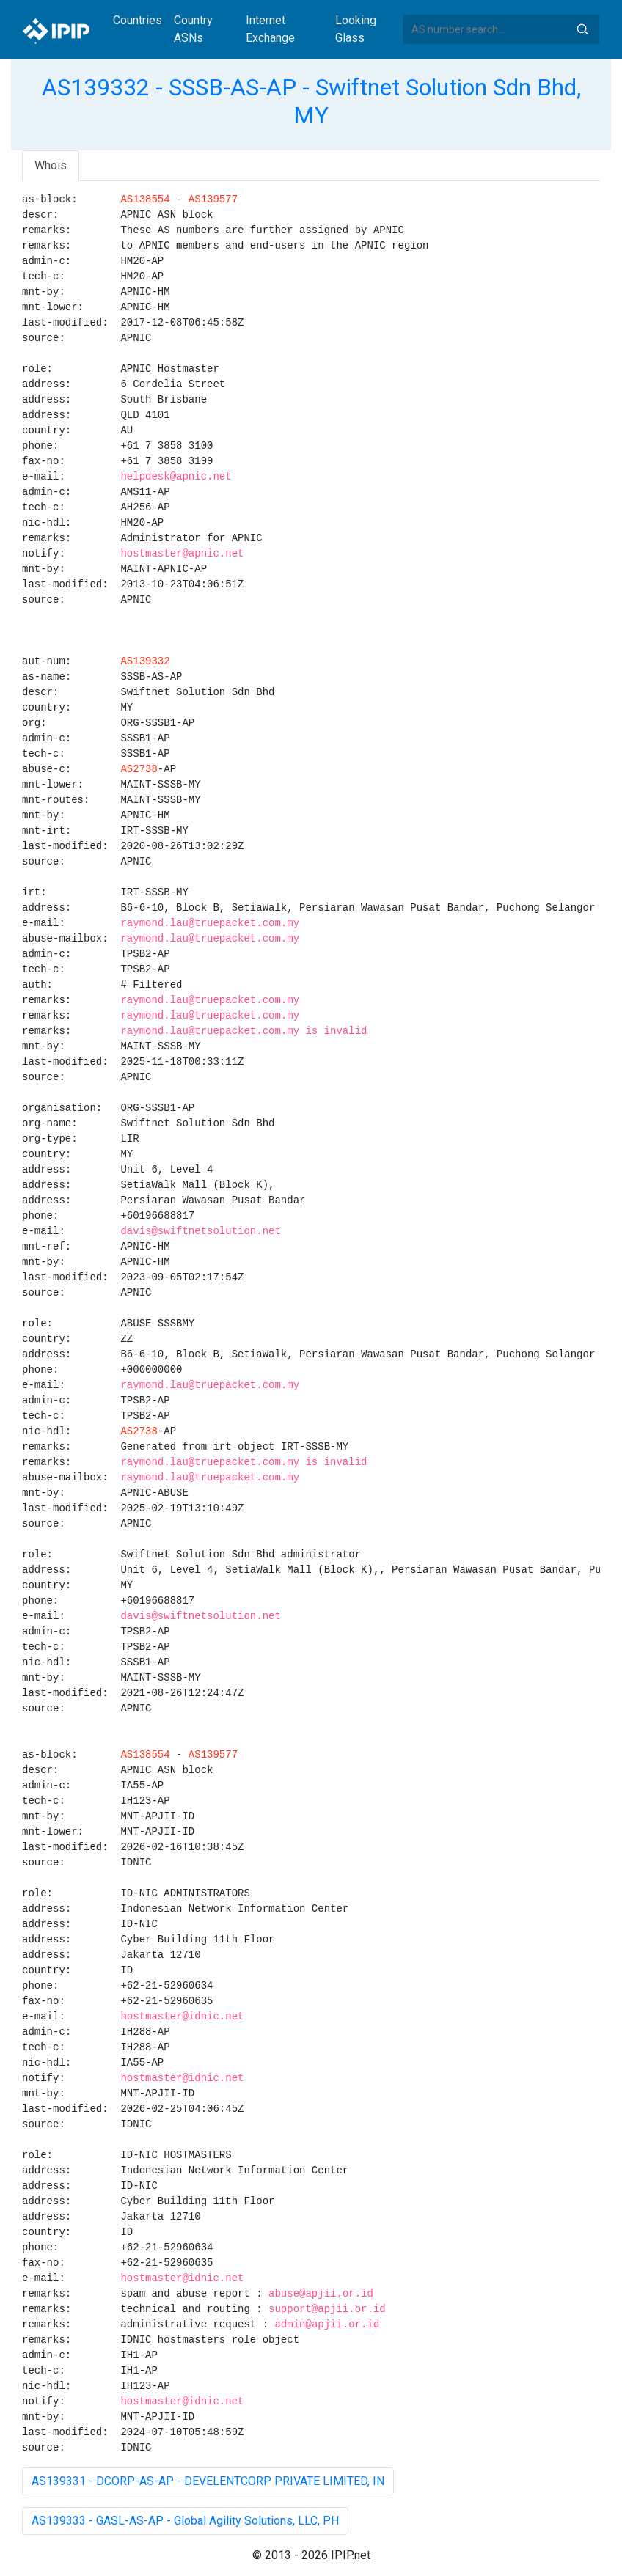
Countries (137, 20)
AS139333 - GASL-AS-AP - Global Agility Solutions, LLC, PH (185, 2521)
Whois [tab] (50, 165)
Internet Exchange (270, 29)
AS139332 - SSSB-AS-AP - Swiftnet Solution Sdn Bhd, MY (311, 101)
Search (582, 29)
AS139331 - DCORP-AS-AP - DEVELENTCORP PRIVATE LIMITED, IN (208, 2481)
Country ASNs (193, 29)
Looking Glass (355, 29)
